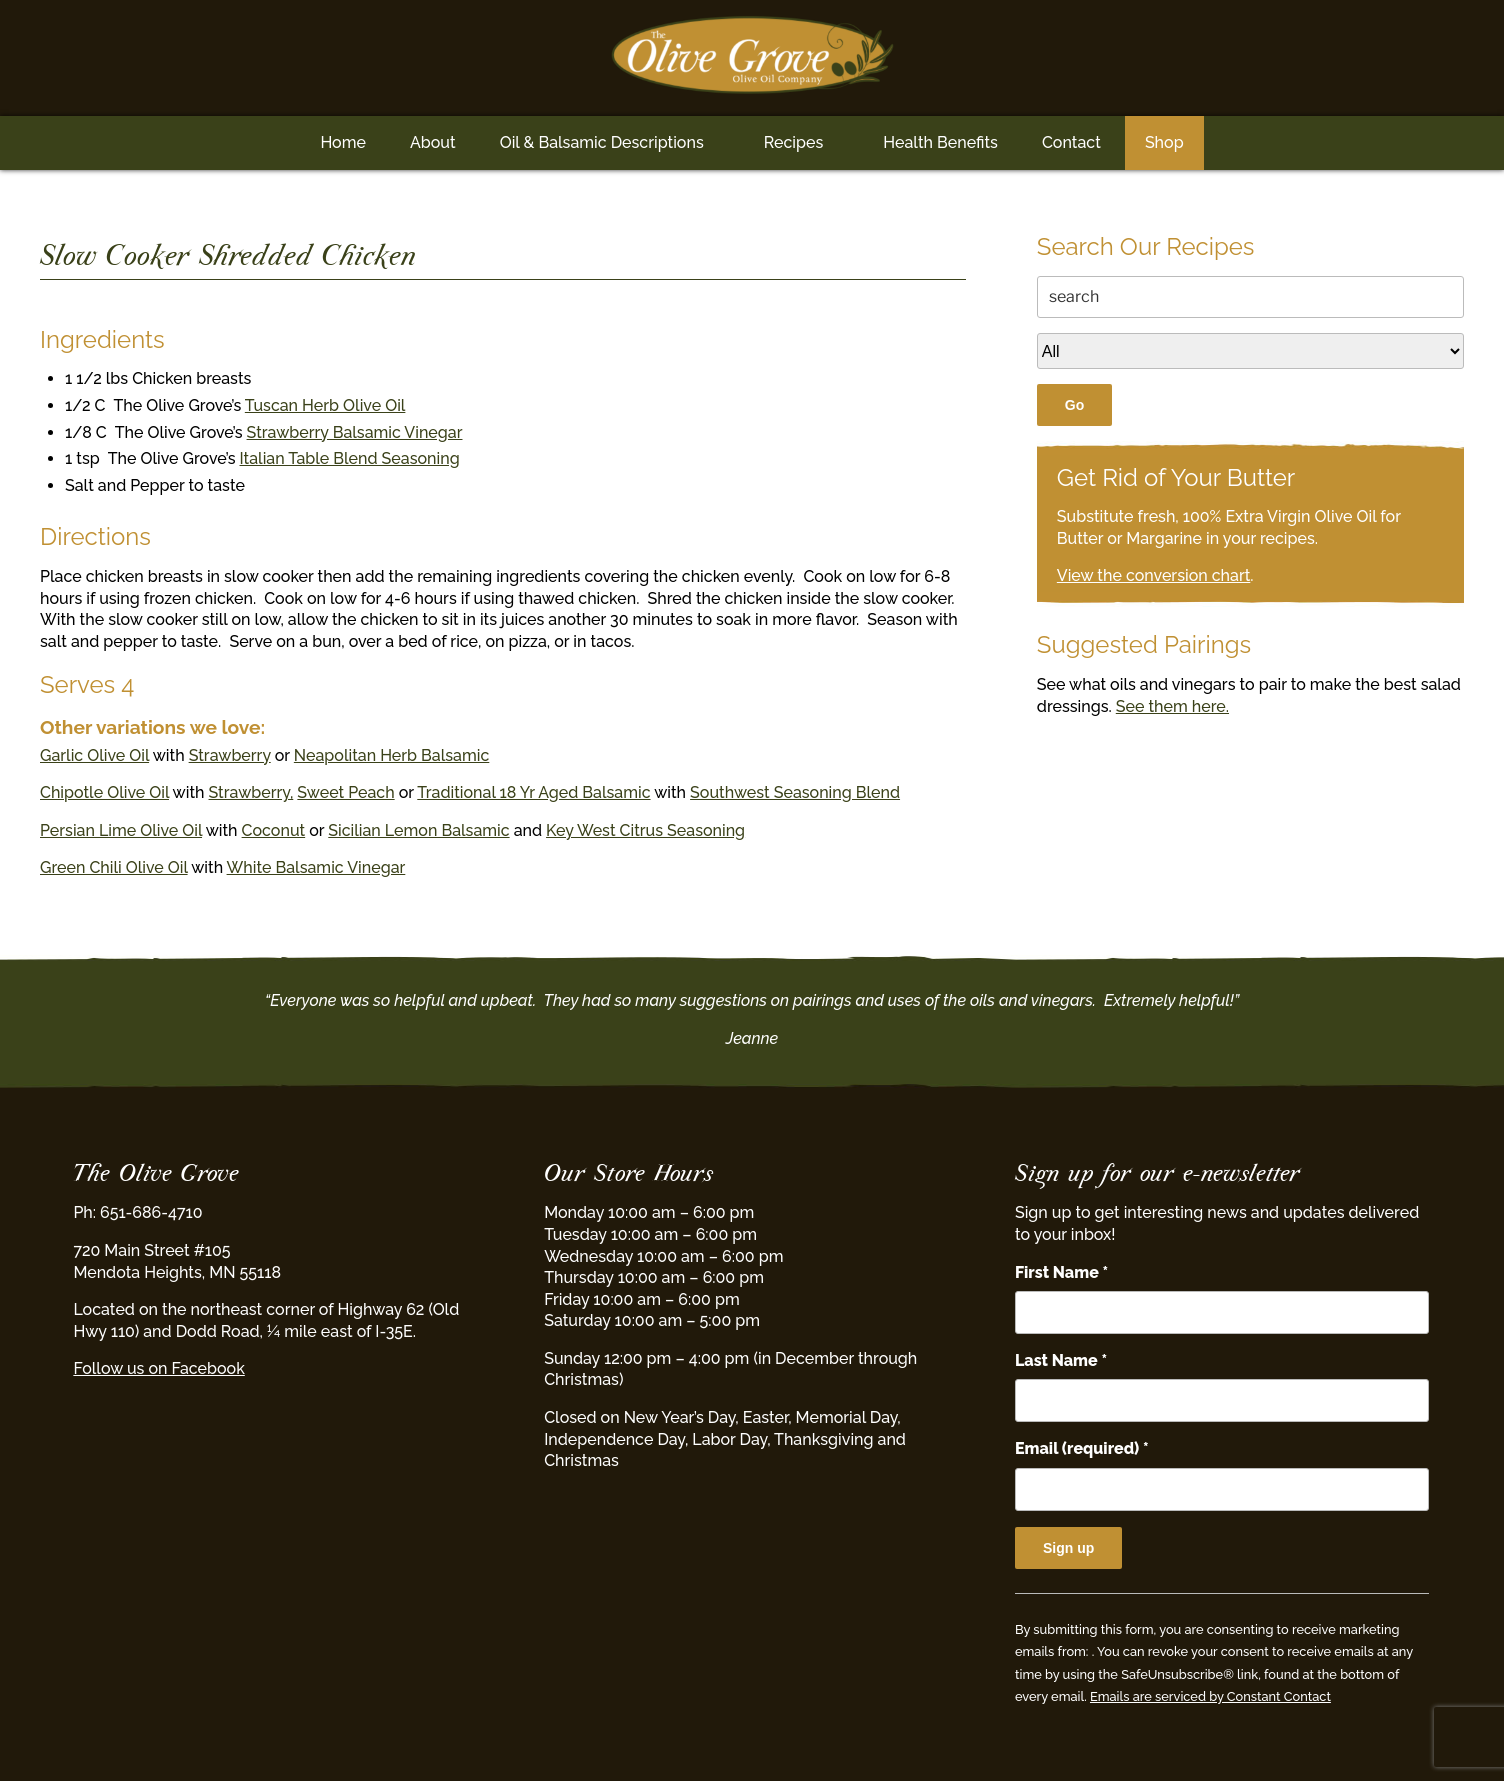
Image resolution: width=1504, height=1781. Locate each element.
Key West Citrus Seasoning (645, 830)
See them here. (1172, 706)
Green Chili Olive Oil (114, 867)
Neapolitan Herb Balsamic (391, 755)
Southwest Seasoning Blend (795, 792)
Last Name (1061, 1360)
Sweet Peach (345, 792)
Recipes (793, 142)
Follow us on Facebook (158, 1368)
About (433, 142)
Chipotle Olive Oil (104, 792)
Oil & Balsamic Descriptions (602, 142)
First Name (1061, 1272)
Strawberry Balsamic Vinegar (355, 432)
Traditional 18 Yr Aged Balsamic (533, 792)
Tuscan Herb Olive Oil (325, 405)
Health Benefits (940, 142)
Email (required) (1082, 1448)
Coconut (274, 830)
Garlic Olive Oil (94, 755)
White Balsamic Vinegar (316, 867)
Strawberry (230, 755)
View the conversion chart (1154, 575)
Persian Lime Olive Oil (121, 830)
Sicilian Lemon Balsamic (418, 830)
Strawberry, (251, 792)
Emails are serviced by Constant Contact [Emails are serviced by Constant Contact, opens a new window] (1210, 1696)
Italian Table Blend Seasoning (350, 458)
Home (343, 142)
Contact (1071, 142)
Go (1074, 405)
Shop (1164, 142)
